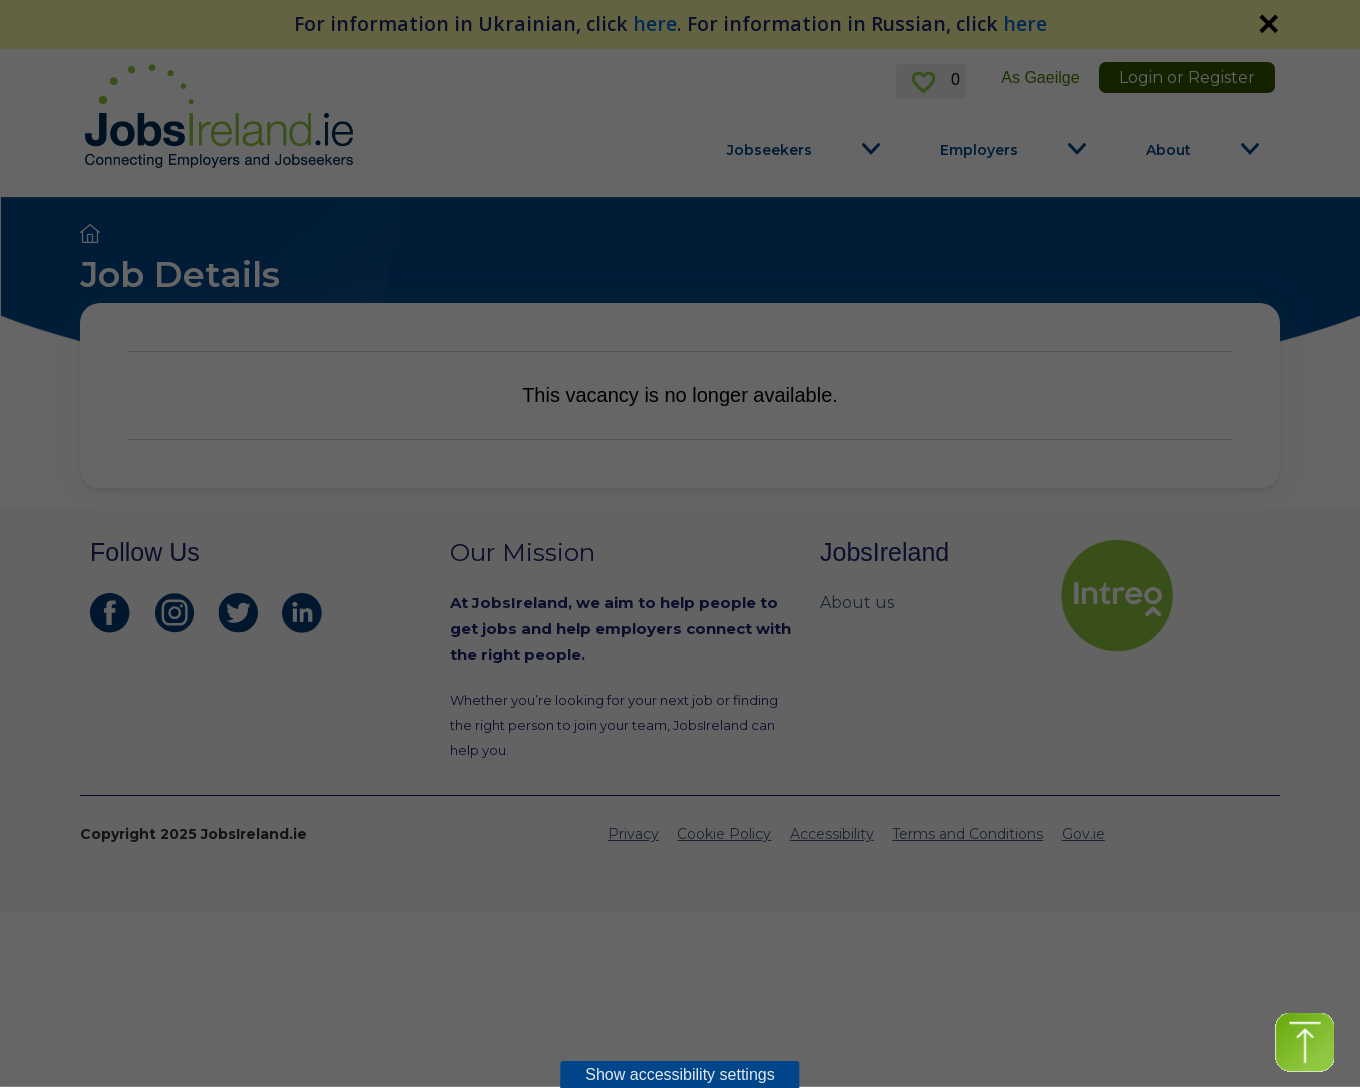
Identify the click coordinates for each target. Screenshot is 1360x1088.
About (1168, 150)
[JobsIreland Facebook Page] (110, 613)
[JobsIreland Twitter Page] (238, 613)
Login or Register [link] (1187, 77)
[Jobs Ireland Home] (219, 116)
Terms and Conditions (967, 834)
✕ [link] (1268, 24)
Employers (979, 150)
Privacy (633, 834)
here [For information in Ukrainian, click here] (655, 23)
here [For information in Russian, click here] (1025, 23)
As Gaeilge (1040, 77)
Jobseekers (769, 150)
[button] (1304, 1042)
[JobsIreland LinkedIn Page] (302, 613)
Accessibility (832, 834)
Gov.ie (1083, 834)
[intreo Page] (1165, 595)
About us (857, 602)
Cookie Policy (724, 834)
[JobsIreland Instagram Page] (174, 613)
